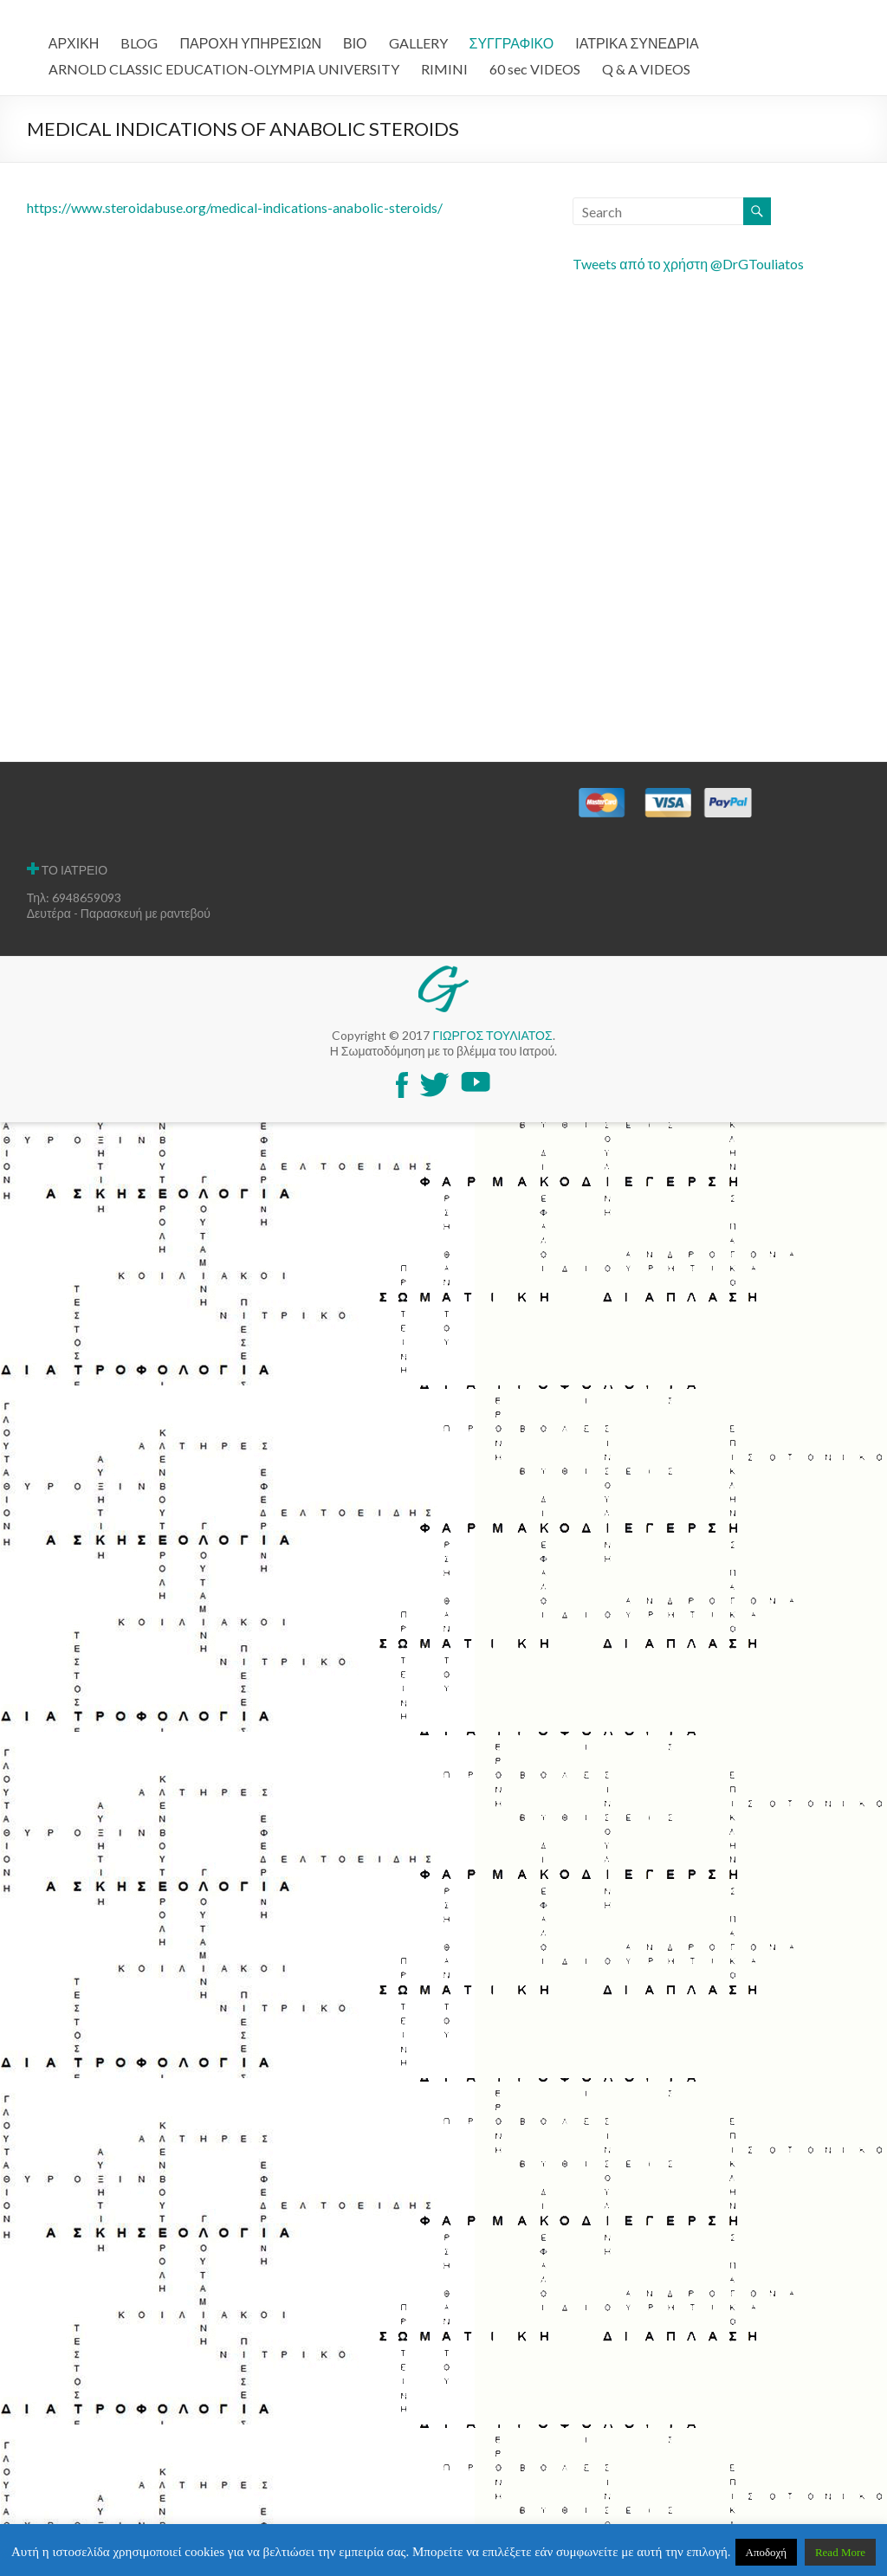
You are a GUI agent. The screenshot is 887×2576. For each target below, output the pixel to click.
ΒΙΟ (355, 43)
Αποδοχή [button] (766, 2552)
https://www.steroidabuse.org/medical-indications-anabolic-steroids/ (235, 207)
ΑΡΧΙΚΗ (74, 43)
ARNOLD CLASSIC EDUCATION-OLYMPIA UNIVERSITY (224, 69)
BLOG (139, 43)
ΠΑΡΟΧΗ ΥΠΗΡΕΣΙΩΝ (250, 43)
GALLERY (418, 43)
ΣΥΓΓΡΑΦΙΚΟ (511, 43)
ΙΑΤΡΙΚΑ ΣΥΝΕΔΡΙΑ (636, 43)
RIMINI (444, 69)
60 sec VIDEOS (534, 69)
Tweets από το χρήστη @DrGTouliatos (688, 263)
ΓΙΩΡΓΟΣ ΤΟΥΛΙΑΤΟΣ (492, 1035)
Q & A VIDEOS (646, 69)
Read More (840, 2552)
